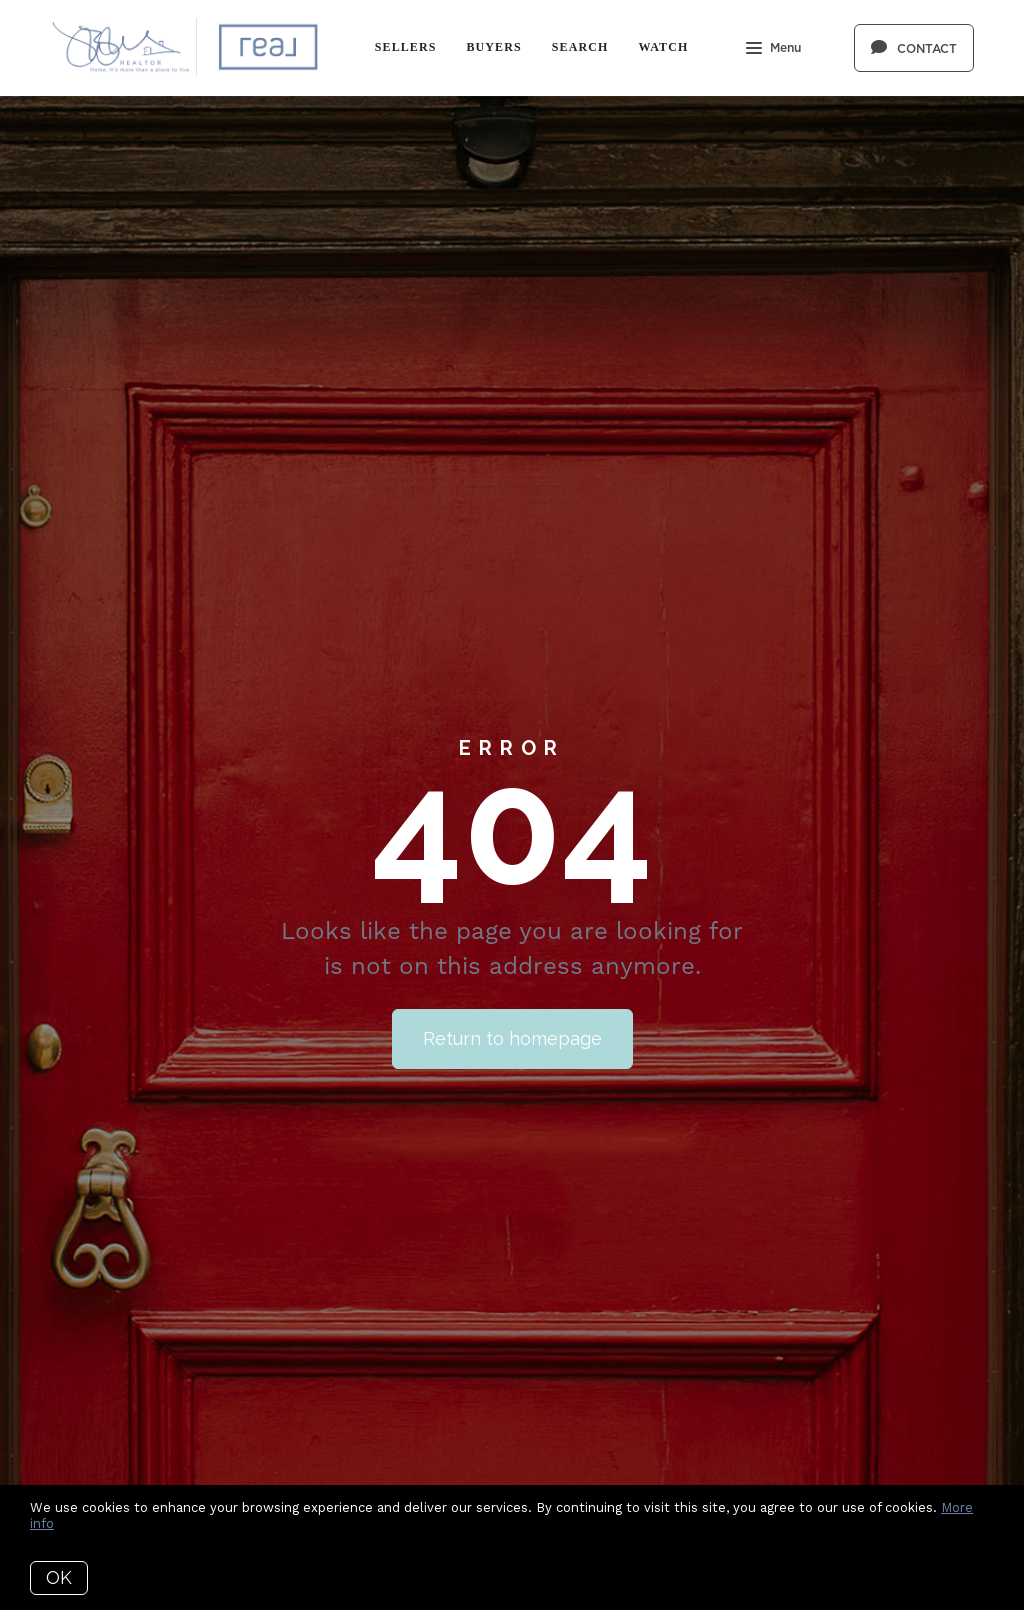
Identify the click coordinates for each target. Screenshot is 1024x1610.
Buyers (493, 47)
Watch (663, 47)
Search (580, 47)
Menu (773, 50)
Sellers (406, 47)
